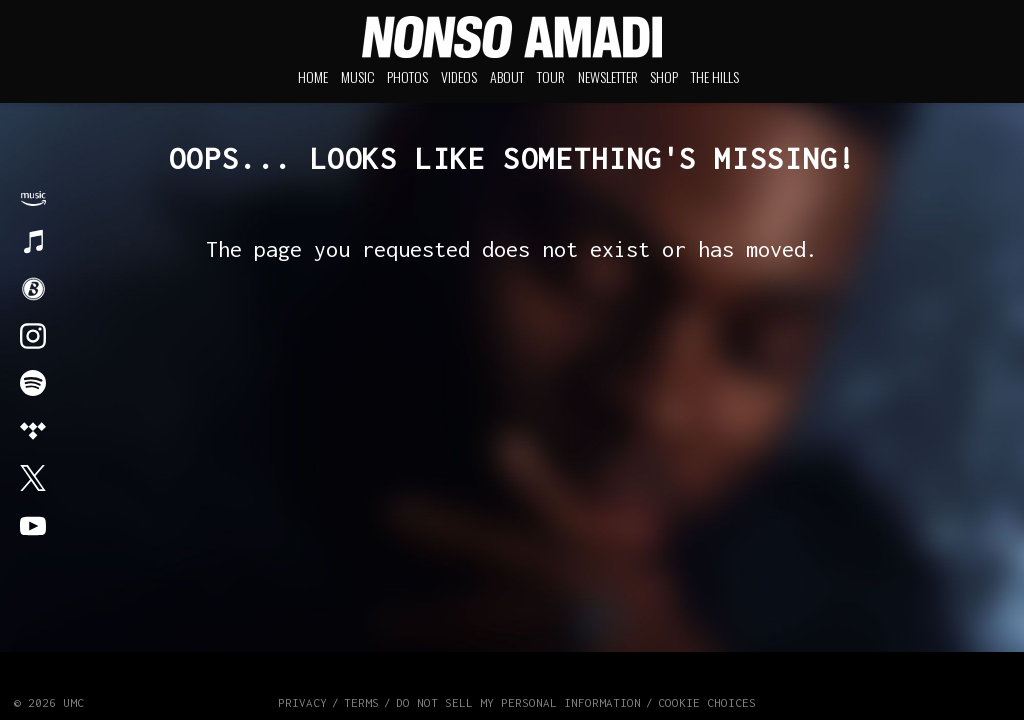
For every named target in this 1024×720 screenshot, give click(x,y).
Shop (664, 76)
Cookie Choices (707, 702)
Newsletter (608, 76)
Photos (407, 76)
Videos (459, 76)
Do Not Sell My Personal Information (518, 702)
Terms (361, 702)
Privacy (302, 702)
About (507, 76)
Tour (551, 76)
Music (358, 76)
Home (313, 76)
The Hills (715, 76)
